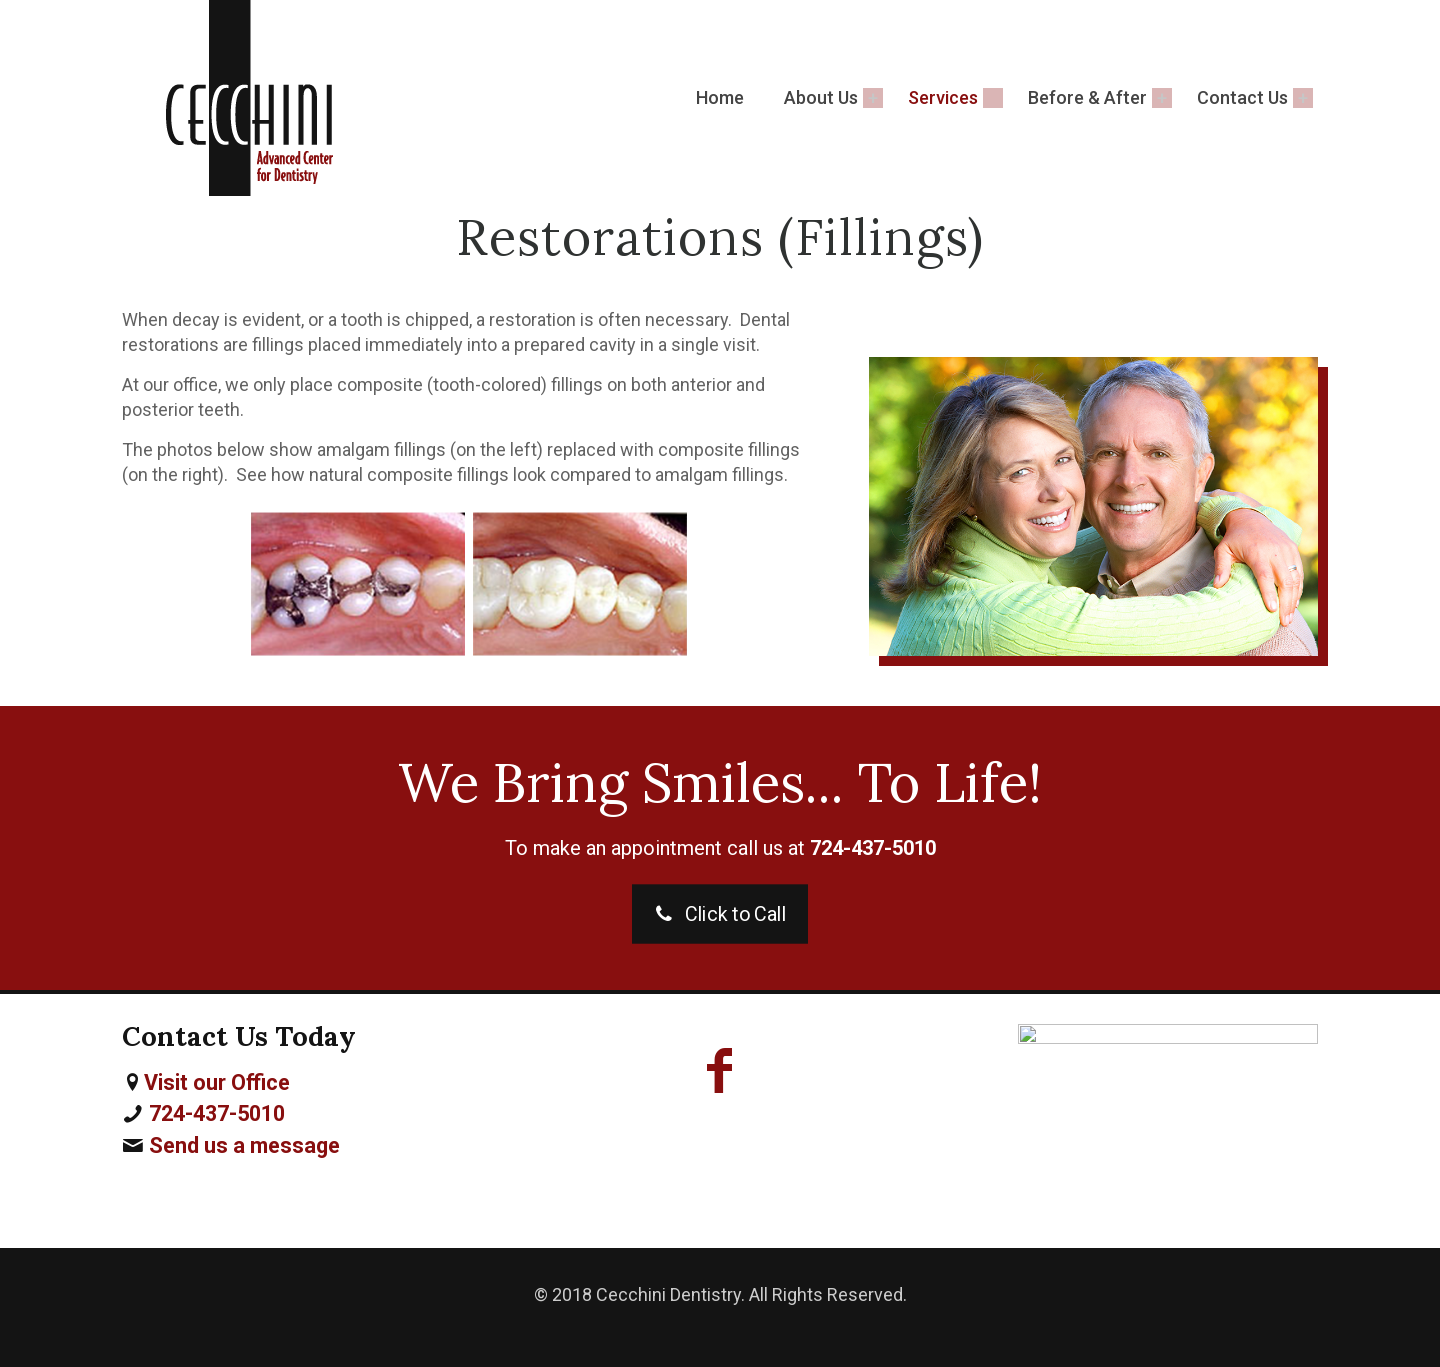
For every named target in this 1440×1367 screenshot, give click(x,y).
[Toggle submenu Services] (993, 98)
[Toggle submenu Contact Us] (1303, 98)
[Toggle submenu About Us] (873, 98)
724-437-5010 (217, 1113)
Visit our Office (217, 1082)
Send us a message (244, 1145)
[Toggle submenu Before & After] (1162, 98)
